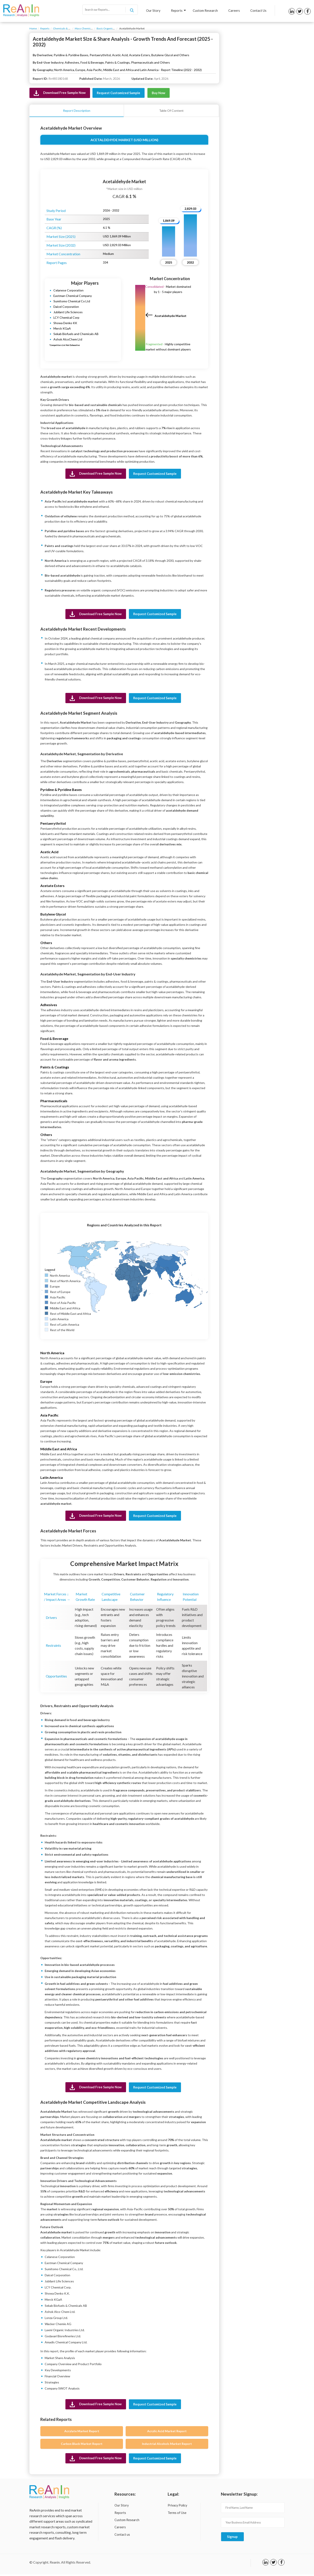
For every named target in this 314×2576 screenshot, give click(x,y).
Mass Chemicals (84, 28)
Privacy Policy (177, 2506)
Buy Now (159, 93)
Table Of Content (171, 111)
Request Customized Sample (119, 93)
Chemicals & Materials (66, 28)
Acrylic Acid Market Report (167, 2432)
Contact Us (258, 10)
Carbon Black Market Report (81, 2445)
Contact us (122, 2535)
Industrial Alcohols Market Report (167, 2445)
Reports (176, 10)
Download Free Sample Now (60, 93)
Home (33, 28)
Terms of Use (177, 2513)
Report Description (77, 111)
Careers (233, 10)
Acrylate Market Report (81, 2432)
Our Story (151, 10)
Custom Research (204, 10)
